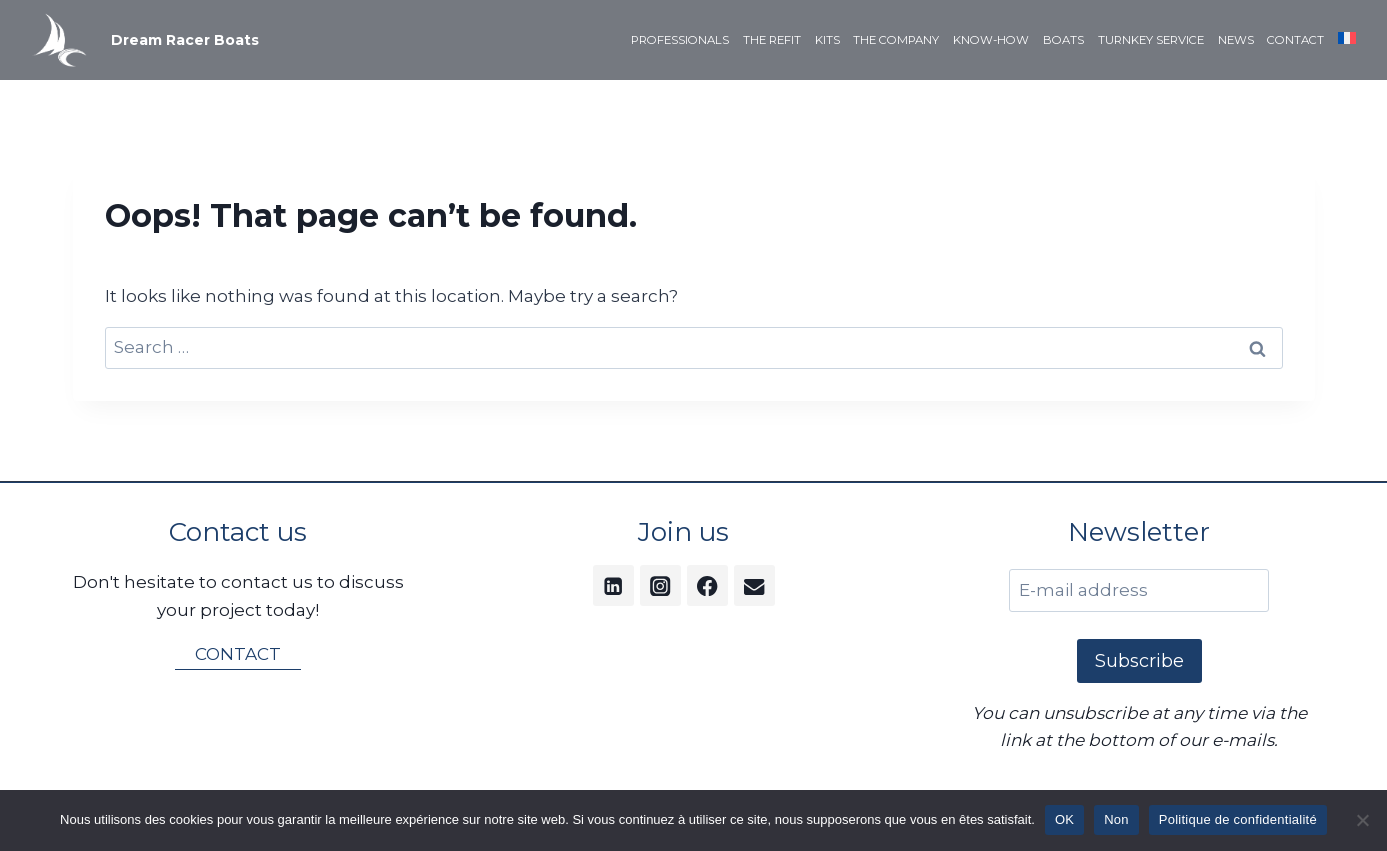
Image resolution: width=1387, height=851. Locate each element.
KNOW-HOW (991, 40)
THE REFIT (772, 40)
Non (1116, 819)
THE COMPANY (896, 40)
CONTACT (1295, 40)
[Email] (754, 585)
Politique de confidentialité (1238, 819)
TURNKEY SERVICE (1151, 40)
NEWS (1236, 40)
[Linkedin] (613, 585)
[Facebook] (707, 585)
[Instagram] (660, 585)
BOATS (1063, 40)
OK (1064, 819)
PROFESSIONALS (680, 40)
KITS (827, 40)
